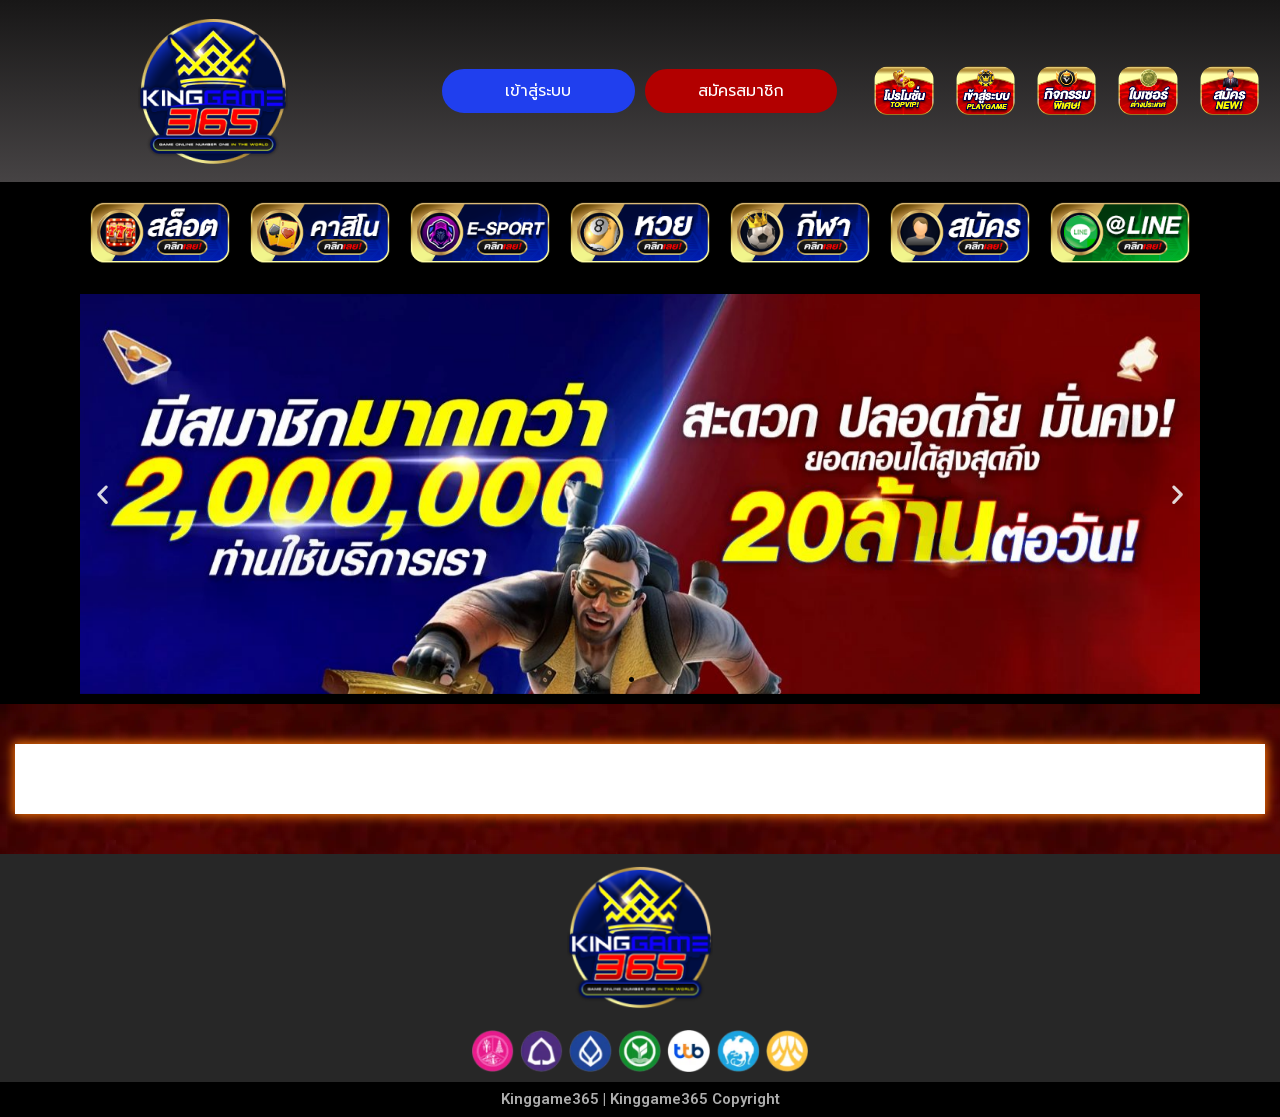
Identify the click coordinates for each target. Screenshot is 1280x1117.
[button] (631, 679)
